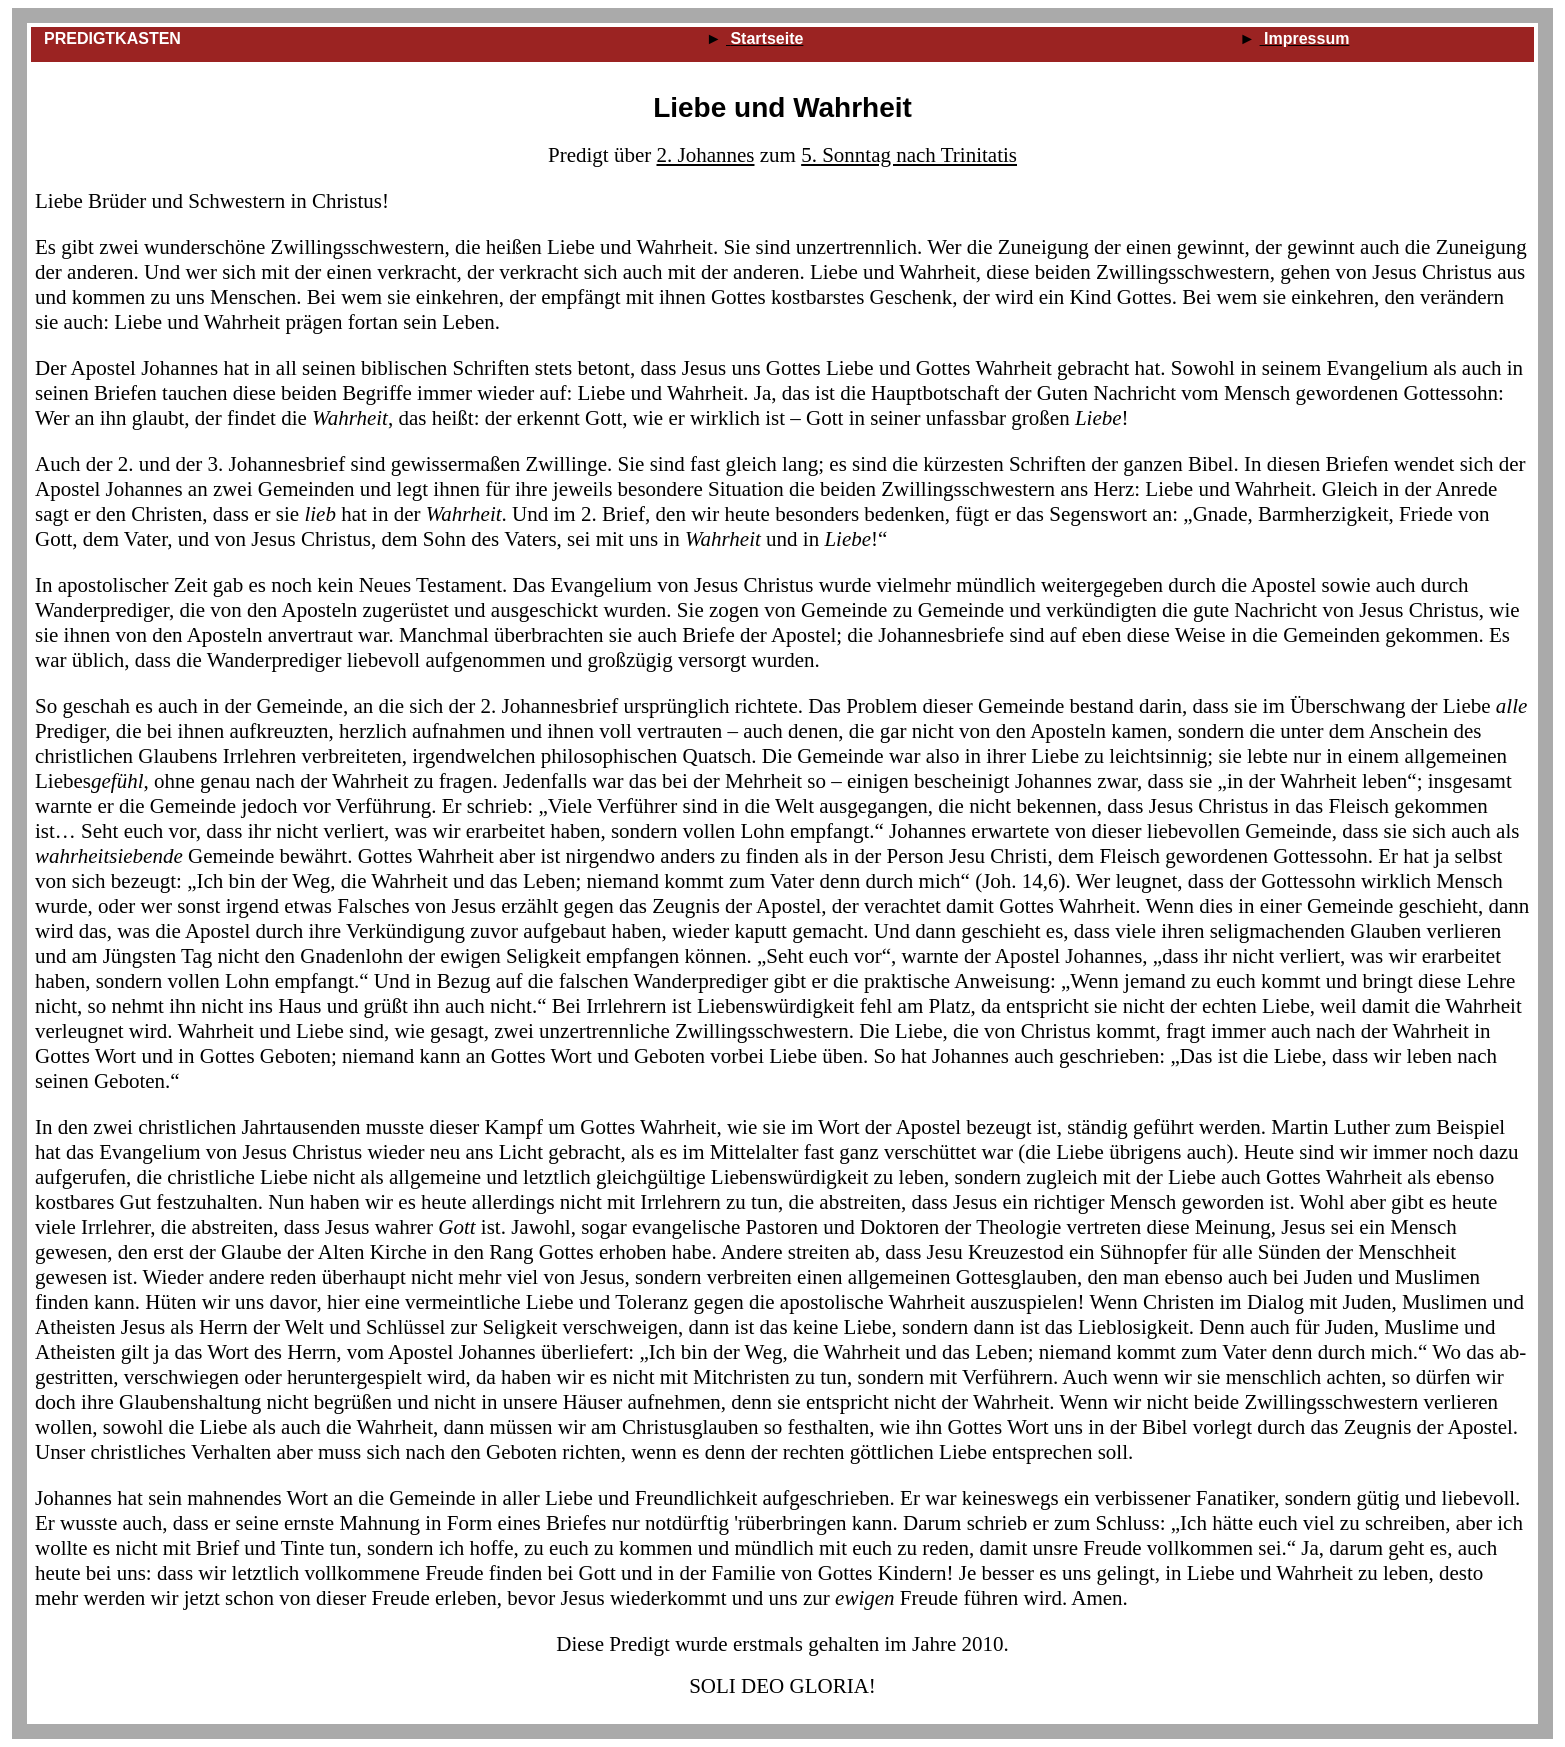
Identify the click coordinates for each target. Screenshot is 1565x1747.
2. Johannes (705, 155)
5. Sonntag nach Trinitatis (909, 155)
